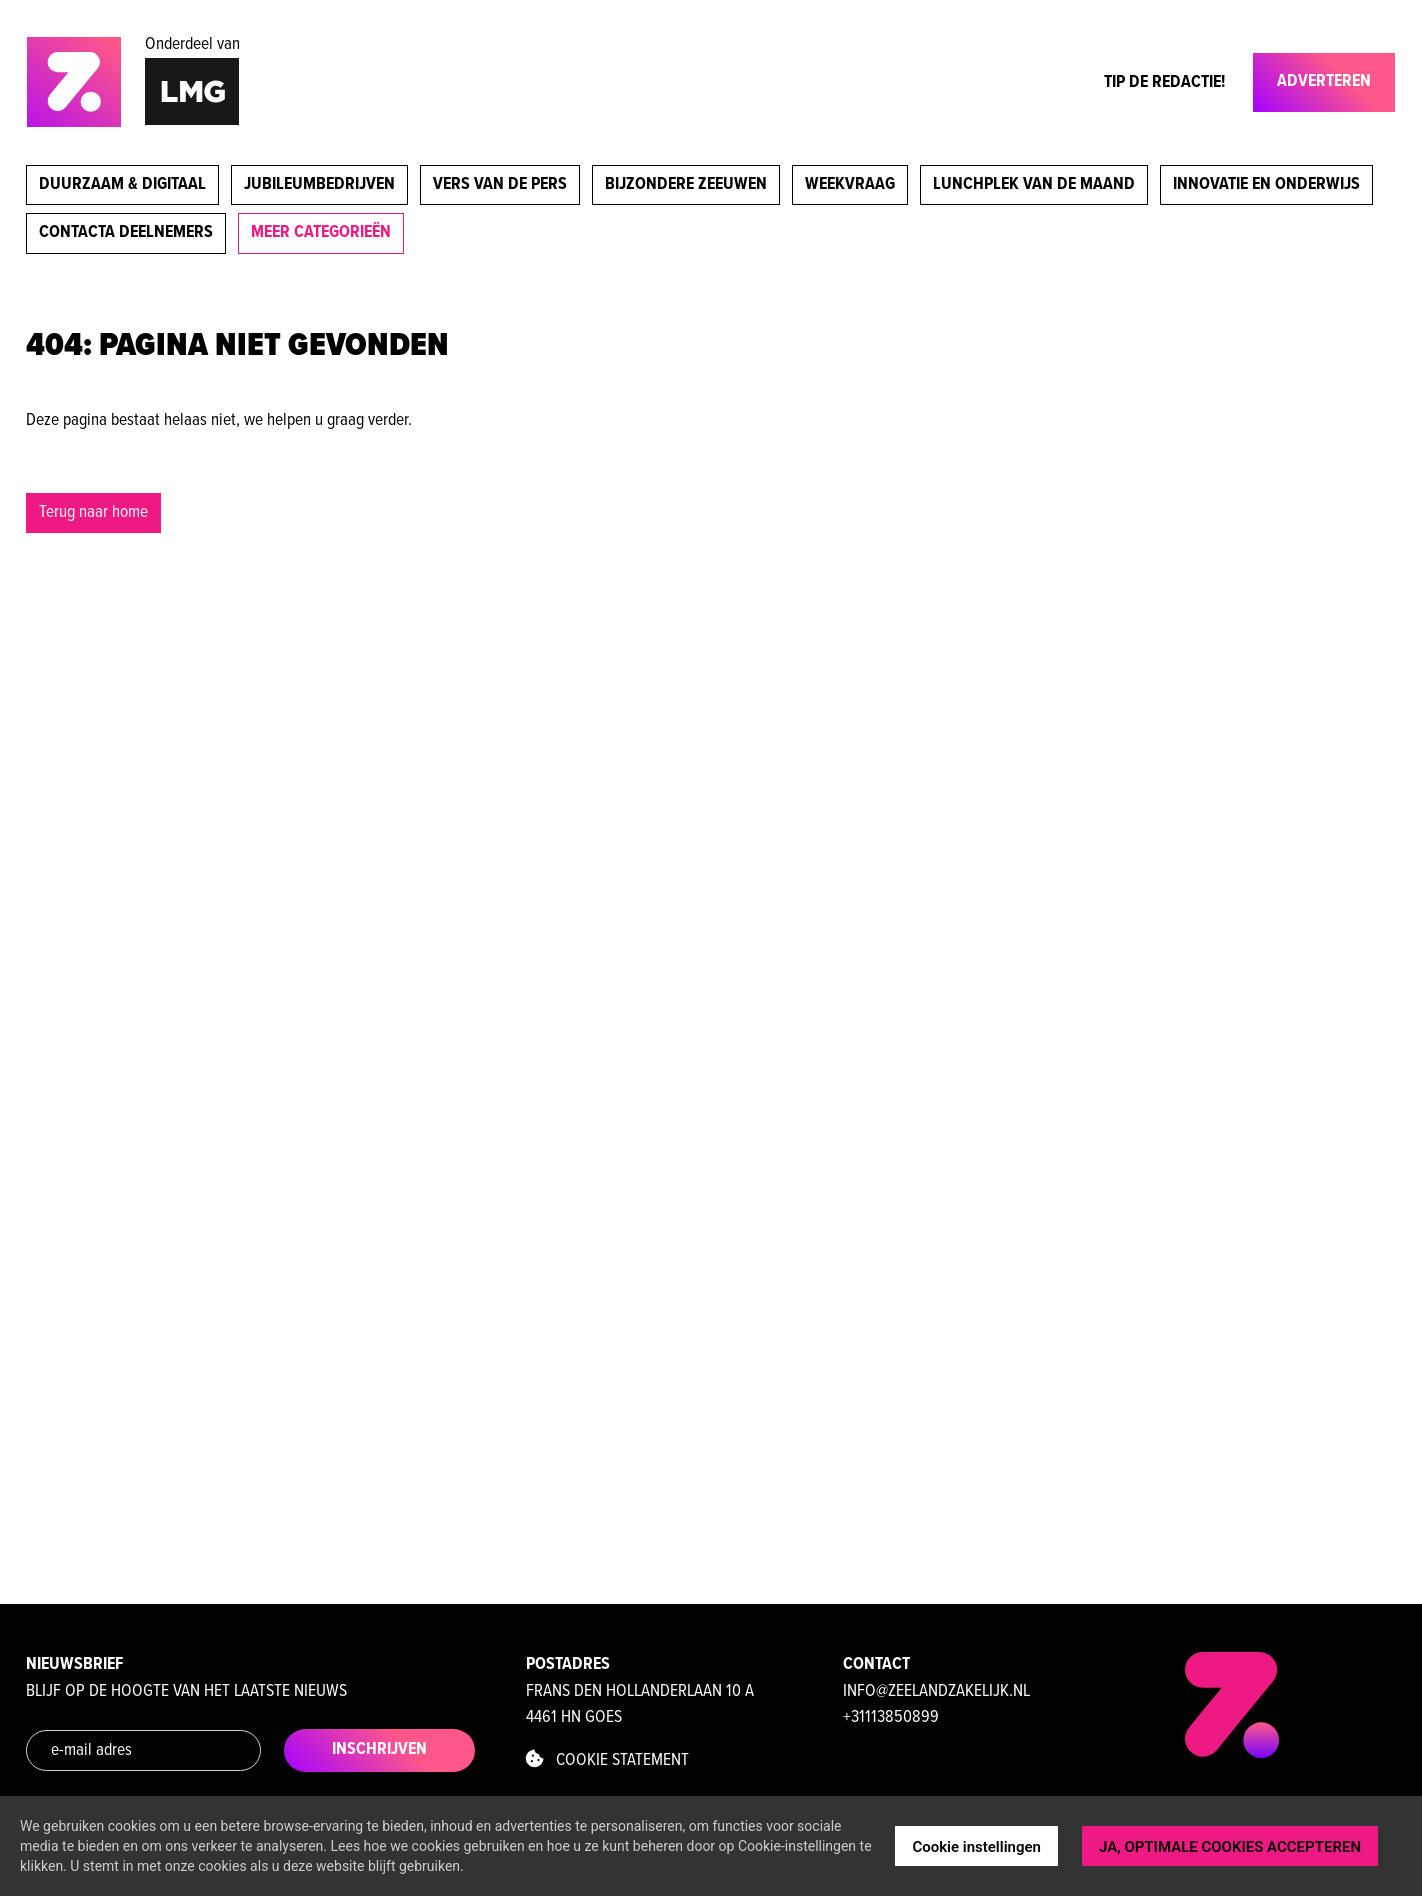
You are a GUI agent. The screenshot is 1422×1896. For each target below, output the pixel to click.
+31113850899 (891, 1717)
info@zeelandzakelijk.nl (936, 1691)
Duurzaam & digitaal (122, 184)
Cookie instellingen (976, 1847)
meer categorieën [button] (321, 232)
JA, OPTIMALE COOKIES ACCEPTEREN (1230, 1847)
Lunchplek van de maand (1034, 184)
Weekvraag (850, 184)
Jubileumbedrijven (319, 184)
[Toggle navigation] (1241, 87)
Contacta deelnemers (126, 232)
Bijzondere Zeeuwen (686, 184)
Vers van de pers (500, 184)
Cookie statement (607, 1760)
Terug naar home (93, 512)
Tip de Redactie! (1164, 82)
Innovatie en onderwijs (1266, 184)
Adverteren (1324, 81)
